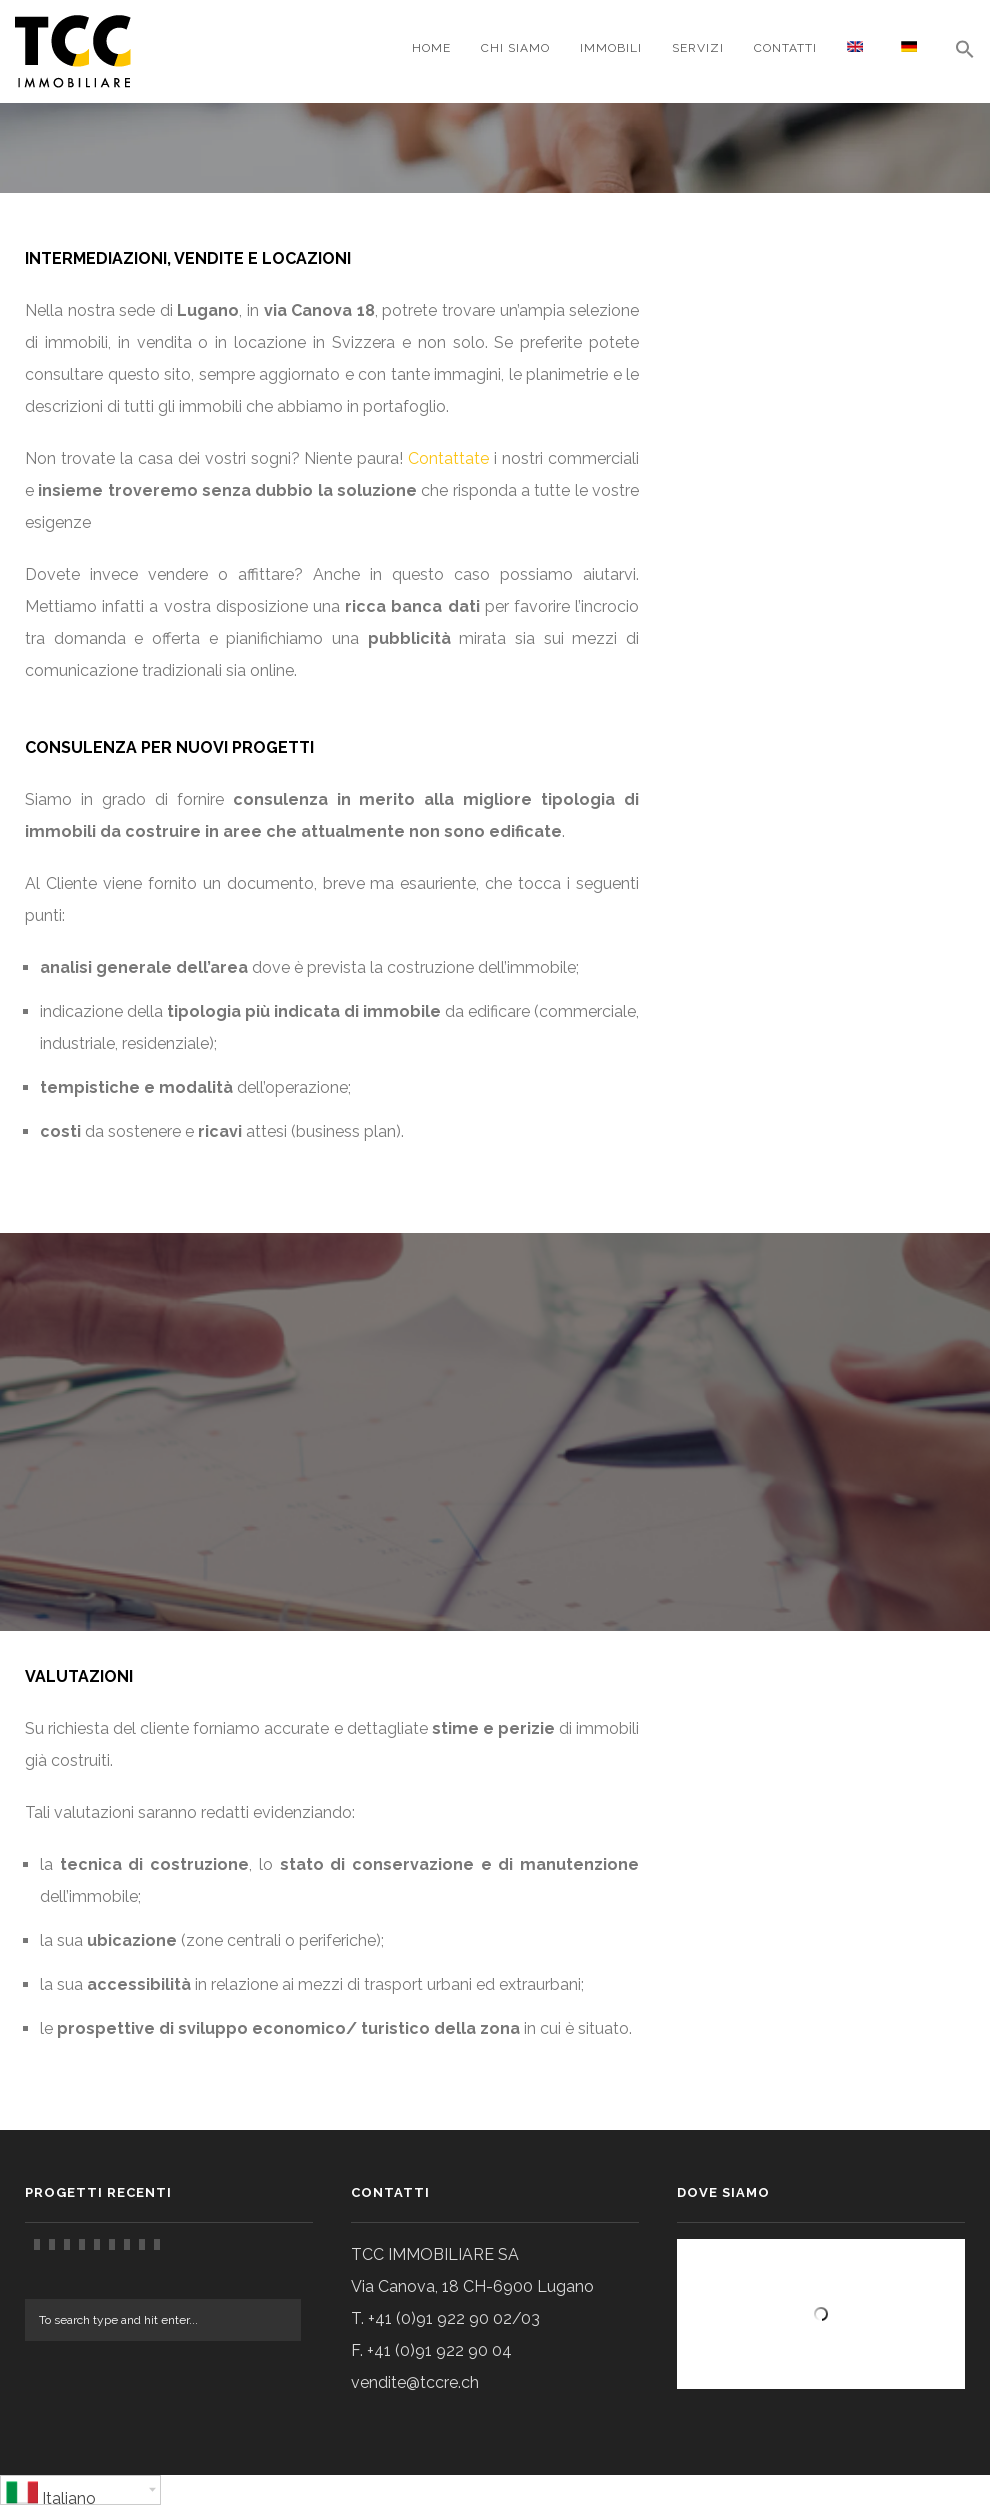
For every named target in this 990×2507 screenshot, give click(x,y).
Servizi (698, 48)
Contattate (448, 458)
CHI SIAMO (515, 48)
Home (431, 48)
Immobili (611, 48)
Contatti (785, 48)
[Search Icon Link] (957, 51)
